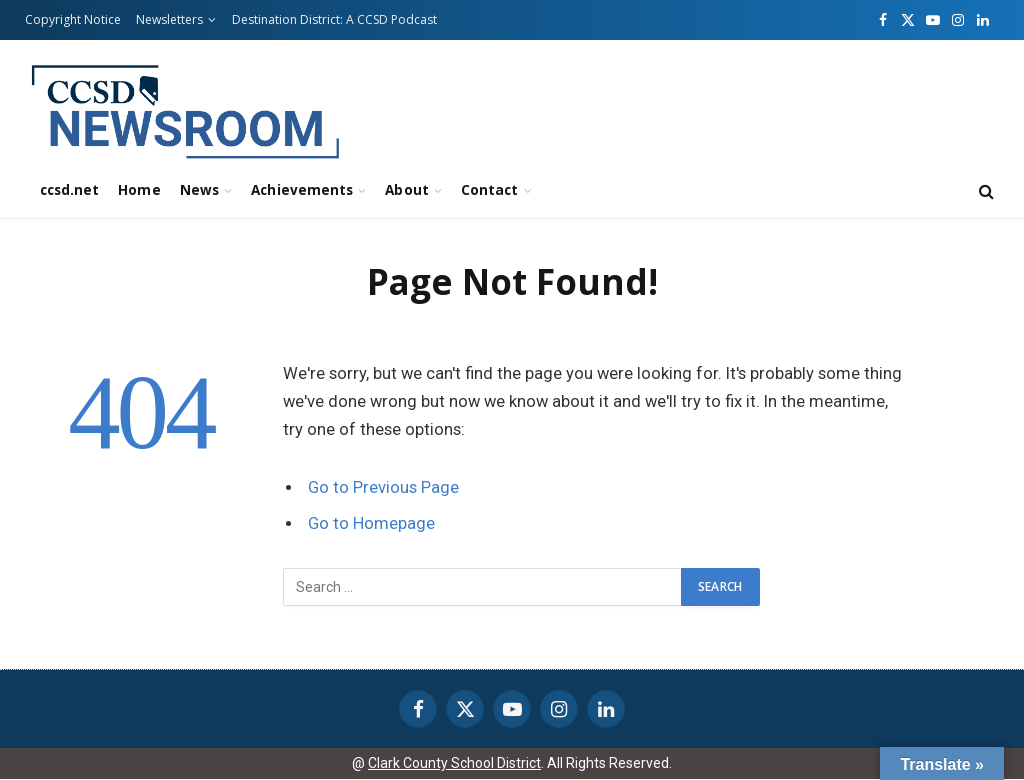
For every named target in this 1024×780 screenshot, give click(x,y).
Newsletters (169, 19)
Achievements (302, 190)
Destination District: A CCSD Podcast (334, 19)
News (199, 190)
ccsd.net (70, 190)
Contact (489, 190)
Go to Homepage (371, 523)
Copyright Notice (73, 19)
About (406, 190)
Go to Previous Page (383, 487)
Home (139, 190)
